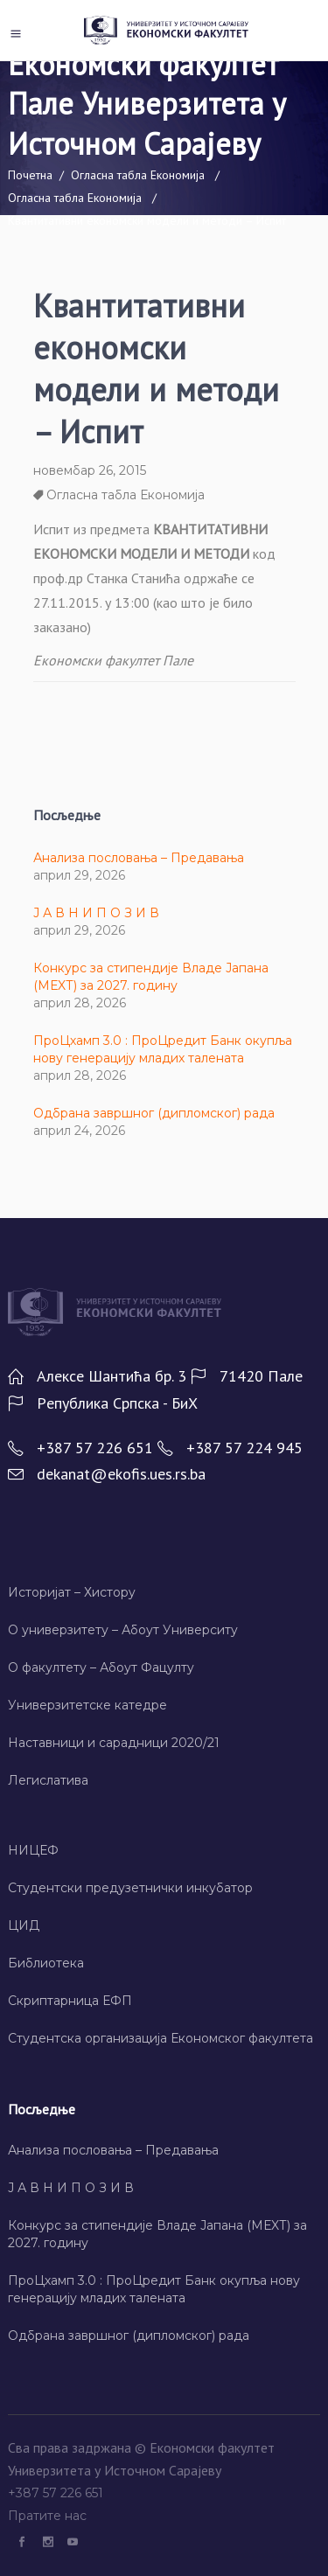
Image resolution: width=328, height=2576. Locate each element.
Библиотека (46, 1963)
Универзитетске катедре (87, 1705)
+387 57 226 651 (57, 2493)
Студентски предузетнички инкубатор (130, 1888)
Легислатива (48, 1780)
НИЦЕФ (33, 1850)
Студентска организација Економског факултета (160, 2038)
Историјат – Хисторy (72, 1592)
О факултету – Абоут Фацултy (101, 1667)
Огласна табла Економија (138, 175)
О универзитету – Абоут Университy (123, 1630)
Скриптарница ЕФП (70, 2001)
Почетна (30, 175)
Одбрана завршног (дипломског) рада (154, 1113)
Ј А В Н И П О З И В (96, 913)
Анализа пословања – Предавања (138, 858)
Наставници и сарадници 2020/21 (114, 1743)
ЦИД (23, 1925)
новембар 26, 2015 (89, 470)
